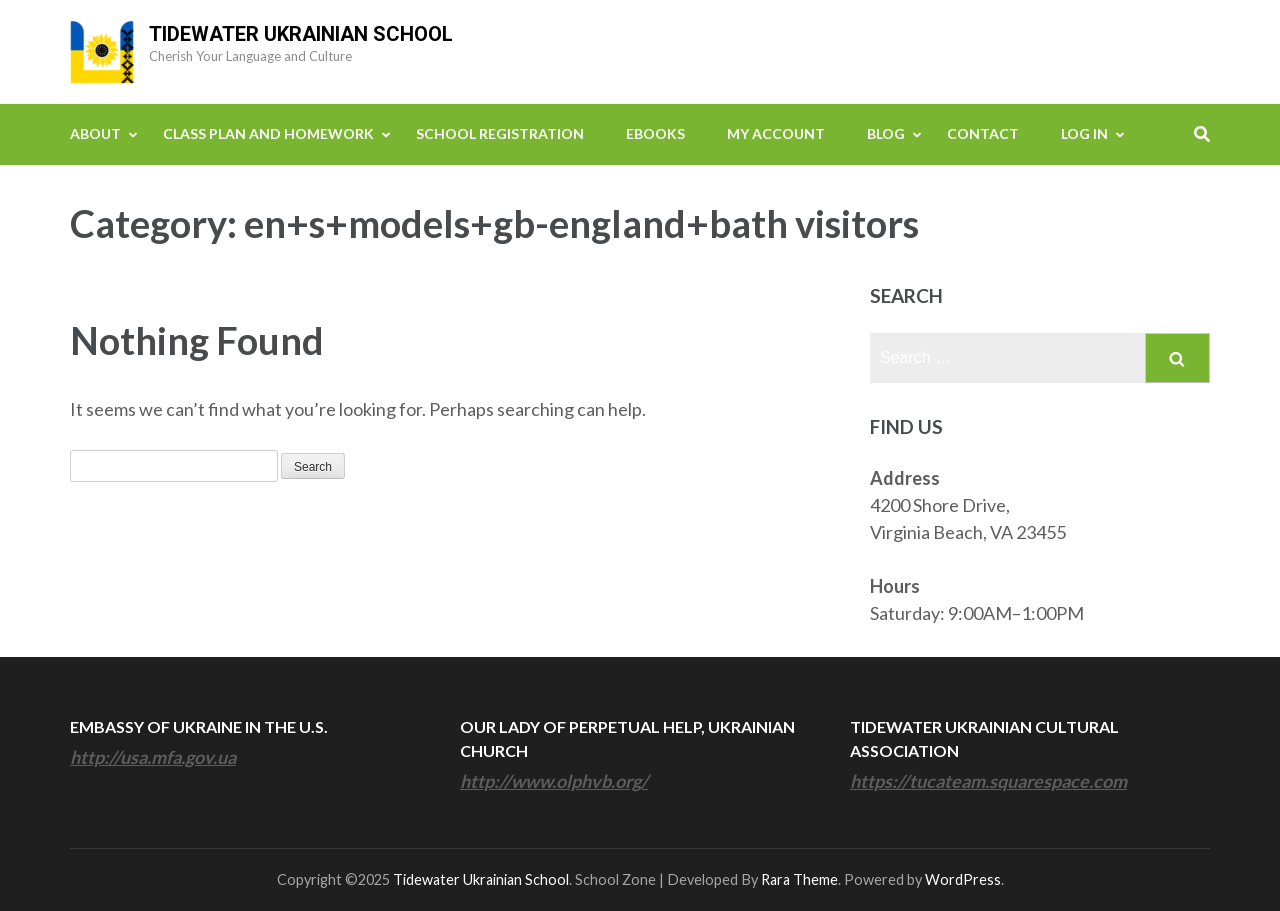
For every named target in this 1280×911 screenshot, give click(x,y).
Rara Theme (799, 879)
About (95, 133)
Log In (1084, 133)
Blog (886, 133)
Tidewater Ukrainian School (301, 34)
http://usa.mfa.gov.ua (153, 757)
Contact (983, 133)
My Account (776, 133)
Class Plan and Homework (268, 133)
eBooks (655, 133)
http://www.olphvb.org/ (554, 781)
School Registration (500, 133)
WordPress (963, 879)
